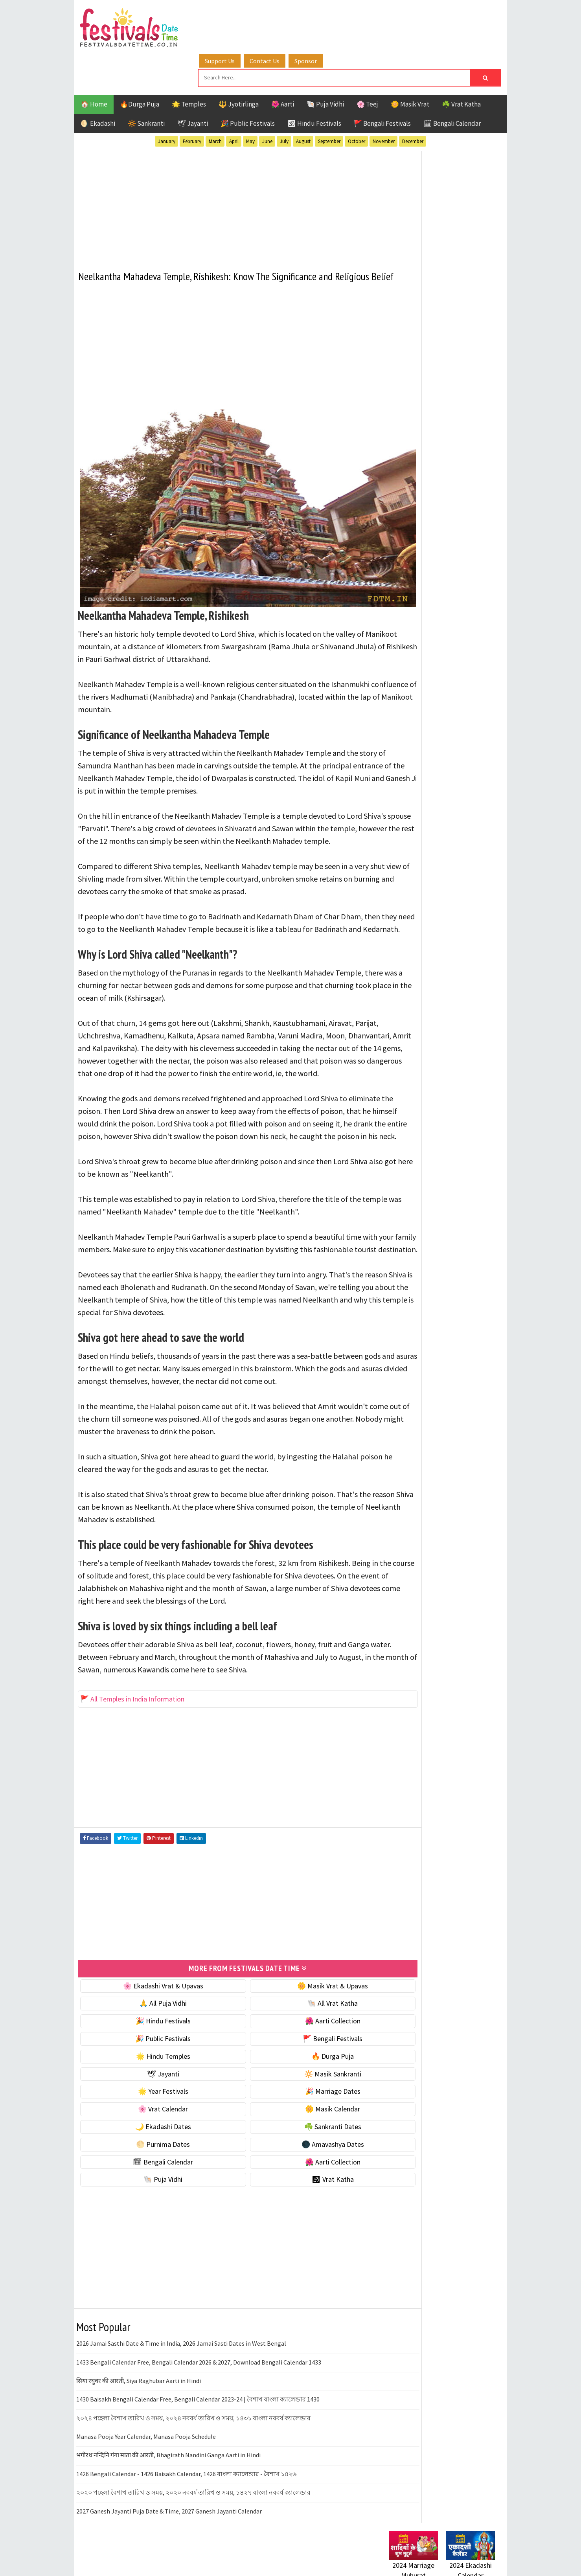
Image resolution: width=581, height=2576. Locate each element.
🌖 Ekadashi (98, 83)
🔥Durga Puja (139, 64)
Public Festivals (413, 833)
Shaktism (444, 847)
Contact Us (282, 17)
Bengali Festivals (415, 792)
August (303, 101)
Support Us (237, 17)
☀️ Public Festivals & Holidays (431, 539)
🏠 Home (94, 64)
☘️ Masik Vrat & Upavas (422, 489)
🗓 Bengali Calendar (452, 83)
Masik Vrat (450, 820)
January (166, 101)
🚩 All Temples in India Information (133, 1709)
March (215, 101)
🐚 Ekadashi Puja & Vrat (423, 473)
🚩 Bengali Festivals (382, 83)
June (267, 101)
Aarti (453, 778)
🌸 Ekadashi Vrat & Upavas (152, 1994)
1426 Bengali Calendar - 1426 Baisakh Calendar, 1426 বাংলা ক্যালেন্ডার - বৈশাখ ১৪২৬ (186, 2483)
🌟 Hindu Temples (152, 2065)
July (284, 101)
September (329, 101)
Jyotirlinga (407, 820)
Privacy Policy (405, 1077)
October (356, 101)
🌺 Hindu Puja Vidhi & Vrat (426, 522)
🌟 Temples (189, 64)
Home (394, 1024)
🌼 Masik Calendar (299, 2117)
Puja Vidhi (463, 833)
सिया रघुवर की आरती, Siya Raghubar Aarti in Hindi (138, 2390)
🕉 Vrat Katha (299, 2188)
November (384, 101)
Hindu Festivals (412, 806)
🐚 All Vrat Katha (299, 2012)
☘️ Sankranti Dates (298, 2135)
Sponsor (323, 17)
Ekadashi (465, 792)
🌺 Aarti (282, 64)
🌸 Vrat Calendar (152, 2117)
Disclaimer (400, 1064)
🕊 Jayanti (192, 83)
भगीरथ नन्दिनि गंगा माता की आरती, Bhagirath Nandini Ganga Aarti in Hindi (168, 2464)
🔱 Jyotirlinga (239, 64)
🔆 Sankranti (146, 83)
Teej (395, 861)
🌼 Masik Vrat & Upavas (299, 1994)
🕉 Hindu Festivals (314, 83)
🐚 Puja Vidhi (325, 64)
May (250, 101)
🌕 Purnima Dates (152, 2153)
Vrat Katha (463, 861)
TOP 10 (477, 847)
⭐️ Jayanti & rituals (416, 506)
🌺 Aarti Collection (299, 2030)
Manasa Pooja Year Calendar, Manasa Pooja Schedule (146, 2445)
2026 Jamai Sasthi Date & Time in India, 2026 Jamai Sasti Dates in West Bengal (181, 2352)
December (412, 101)
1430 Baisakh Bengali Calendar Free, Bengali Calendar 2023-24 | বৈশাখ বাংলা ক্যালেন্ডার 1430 (198, 2408)
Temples (424, 861)
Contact (396, 1051)
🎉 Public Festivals (248, 83)
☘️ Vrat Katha (461, 64)
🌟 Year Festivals (152, 2100)
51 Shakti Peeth (412, 778)
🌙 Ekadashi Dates (152, 2135)
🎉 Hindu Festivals (151, 2030)
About (394, 1037)
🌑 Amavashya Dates (299, 2153)
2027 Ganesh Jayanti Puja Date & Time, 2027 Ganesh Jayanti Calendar (169, 2520)
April (234, 101)
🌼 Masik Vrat (410, 64)
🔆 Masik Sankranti (298, 2082)
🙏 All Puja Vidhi (152, 2012)
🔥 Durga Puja (299, 2065)
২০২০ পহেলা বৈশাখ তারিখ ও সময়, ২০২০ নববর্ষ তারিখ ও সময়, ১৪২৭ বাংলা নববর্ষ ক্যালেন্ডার (193, 2502)
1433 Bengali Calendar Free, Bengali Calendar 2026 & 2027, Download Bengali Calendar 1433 (198, 2371)
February (192, 101)
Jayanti (457, 806)
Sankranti (404, 847)
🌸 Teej (367, 64)
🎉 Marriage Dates (299, 2100)
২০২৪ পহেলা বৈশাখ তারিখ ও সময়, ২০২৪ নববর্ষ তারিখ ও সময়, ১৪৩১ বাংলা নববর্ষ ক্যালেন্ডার (193, 2427)
